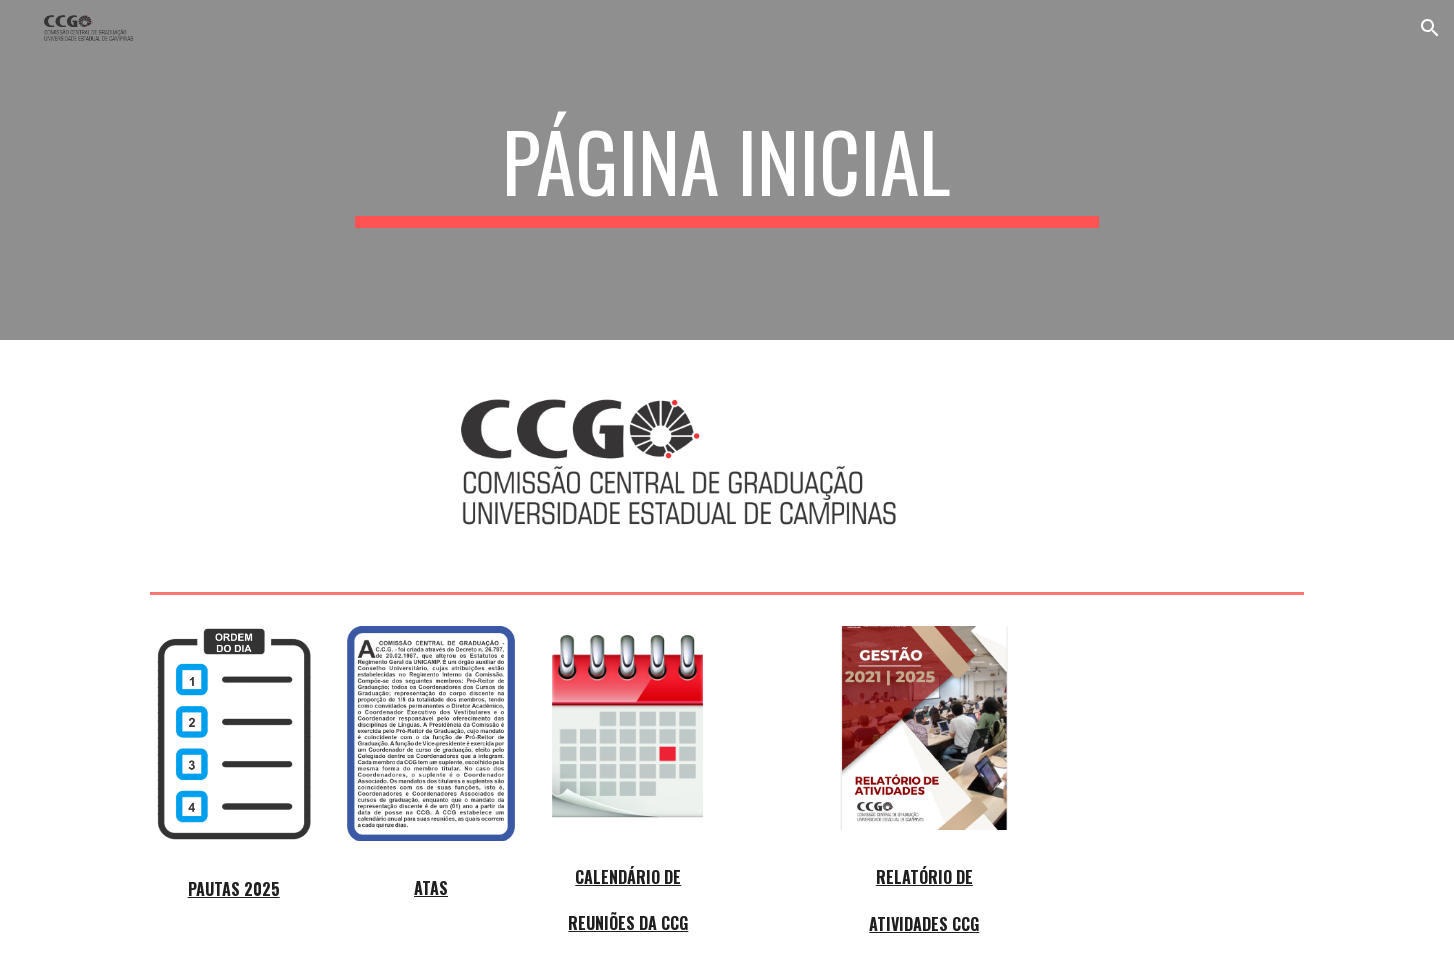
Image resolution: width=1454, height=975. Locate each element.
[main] (727, 170)
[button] (1430, 28)
